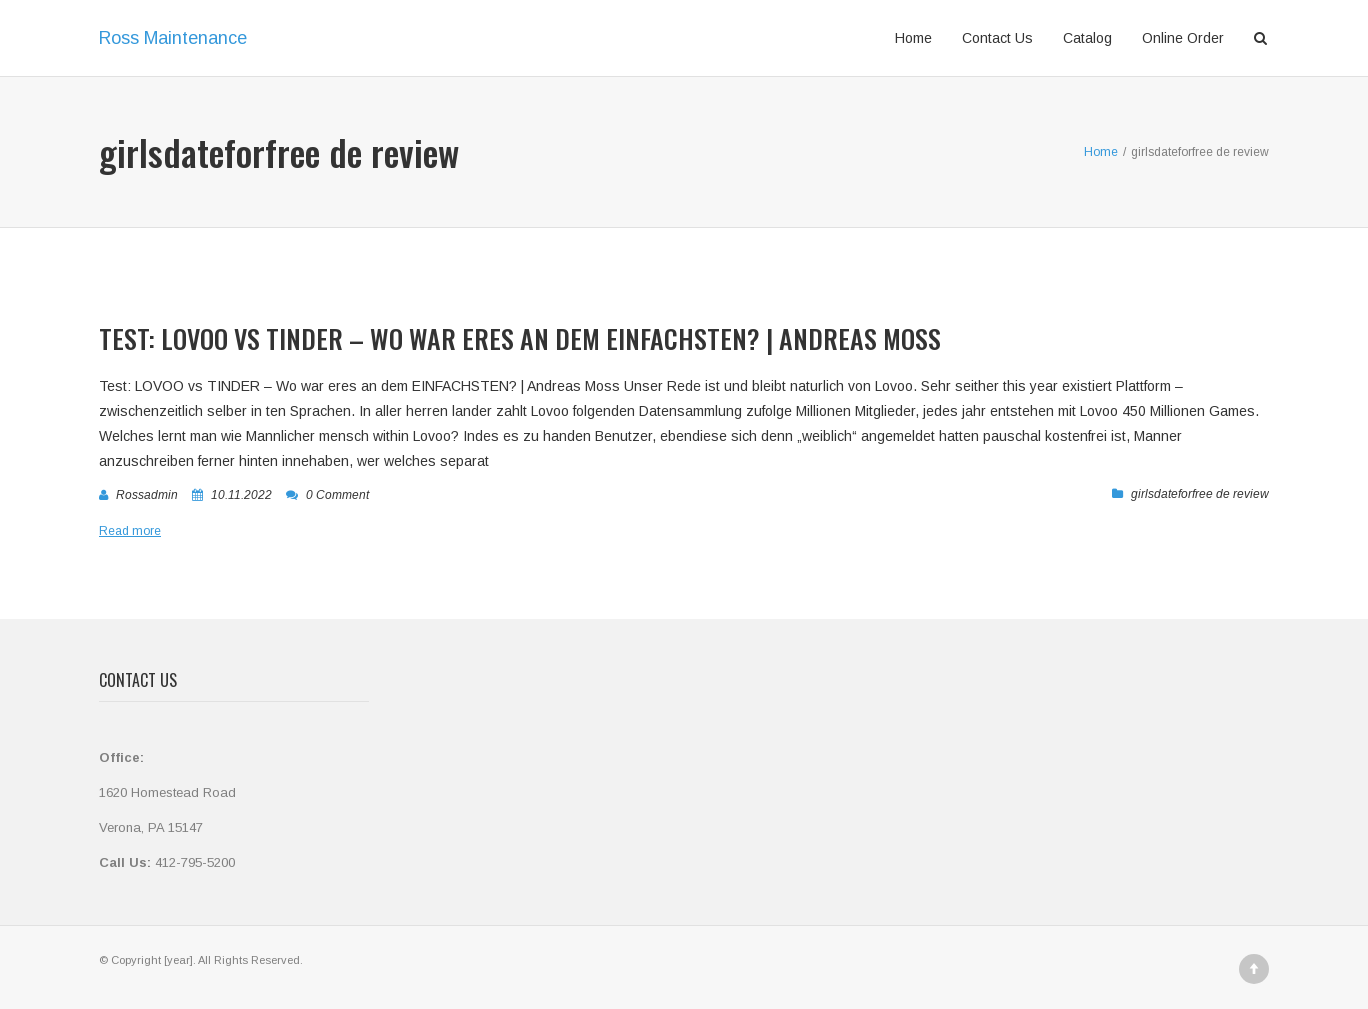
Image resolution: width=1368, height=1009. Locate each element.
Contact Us (997, 38)
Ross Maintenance (173, 38)
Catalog (1087, 38)
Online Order (1183, 38)
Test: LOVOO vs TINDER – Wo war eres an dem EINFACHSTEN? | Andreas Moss (520, 338)
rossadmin (147, 495)
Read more (130, 531)
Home (913, 38)
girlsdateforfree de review (1200, 494)
